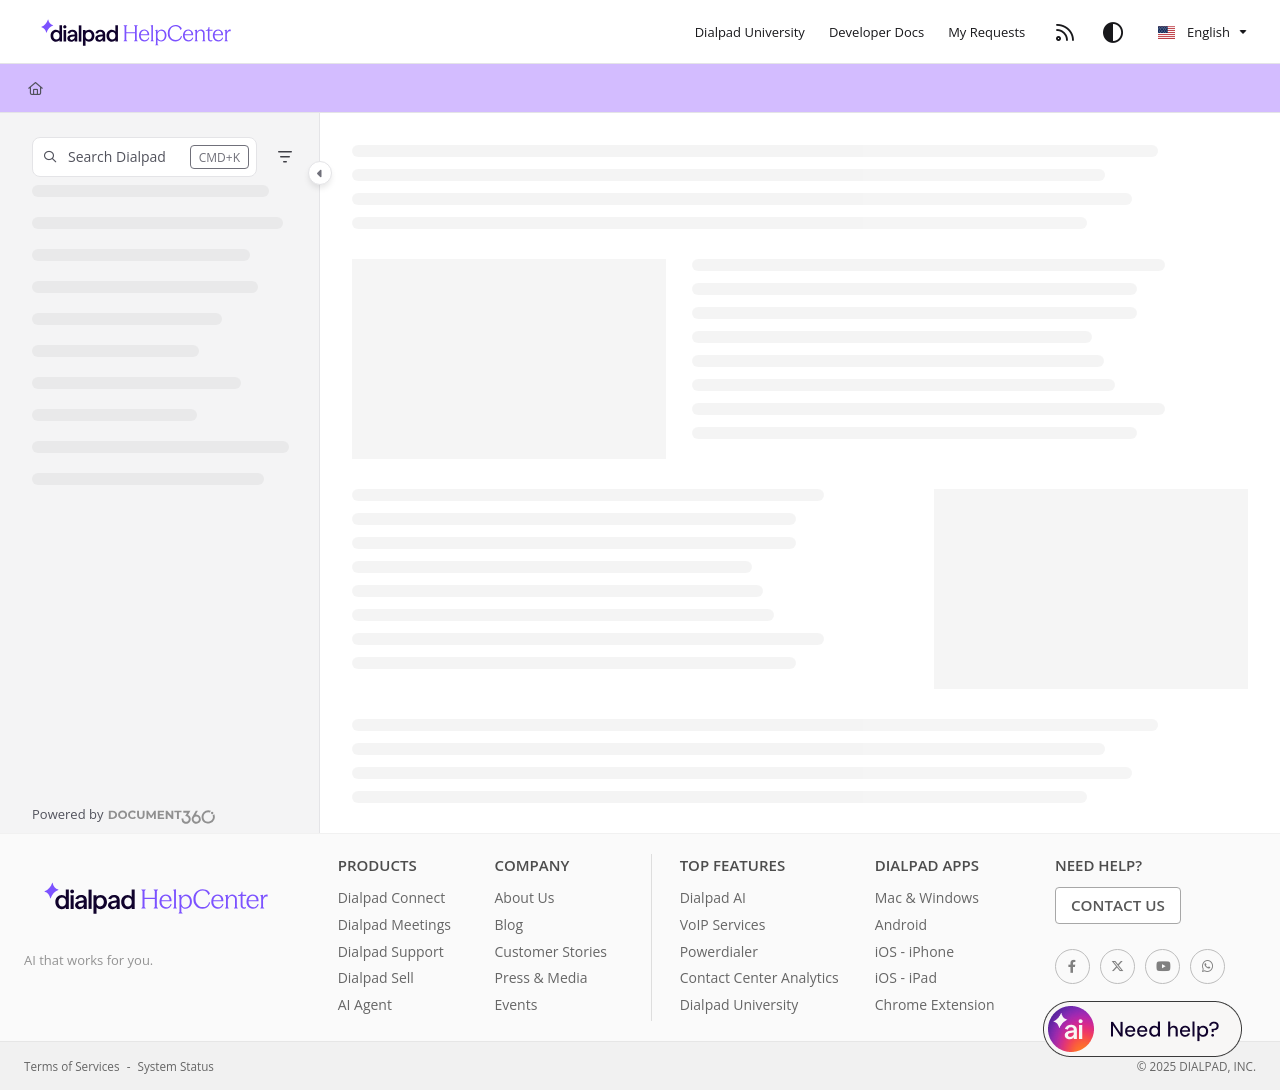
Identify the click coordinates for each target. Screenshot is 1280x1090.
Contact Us (1118, 905)
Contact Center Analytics (759, 977)
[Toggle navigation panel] (320, 173)
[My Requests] (986, 32)
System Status (176, 1066)
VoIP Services (723, 924)
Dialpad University (739, 1004)
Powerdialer (719, 951)
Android (901, 924)
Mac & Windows (927, 897)
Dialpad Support (391, 951)
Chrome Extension (935, 1004)
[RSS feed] (1065, 32)
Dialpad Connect (392, 897)
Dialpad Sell (376, 977)
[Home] (130, 32)
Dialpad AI (713, 897)
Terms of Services (71, 1066)
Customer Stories (550, 951)
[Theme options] (1113, 32)
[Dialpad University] (750, 32)
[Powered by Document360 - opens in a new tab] (124, 814)
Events (515, 1004)
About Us (524, 897)
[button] (144, 157)
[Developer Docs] (876, 32)
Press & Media (540, 977)
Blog (508, 924)
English (1194, 32)
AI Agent (365, 1004)
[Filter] (285, 157)
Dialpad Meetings (394, 924)
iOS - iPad (906, 977)
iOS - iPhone (914, 951)
